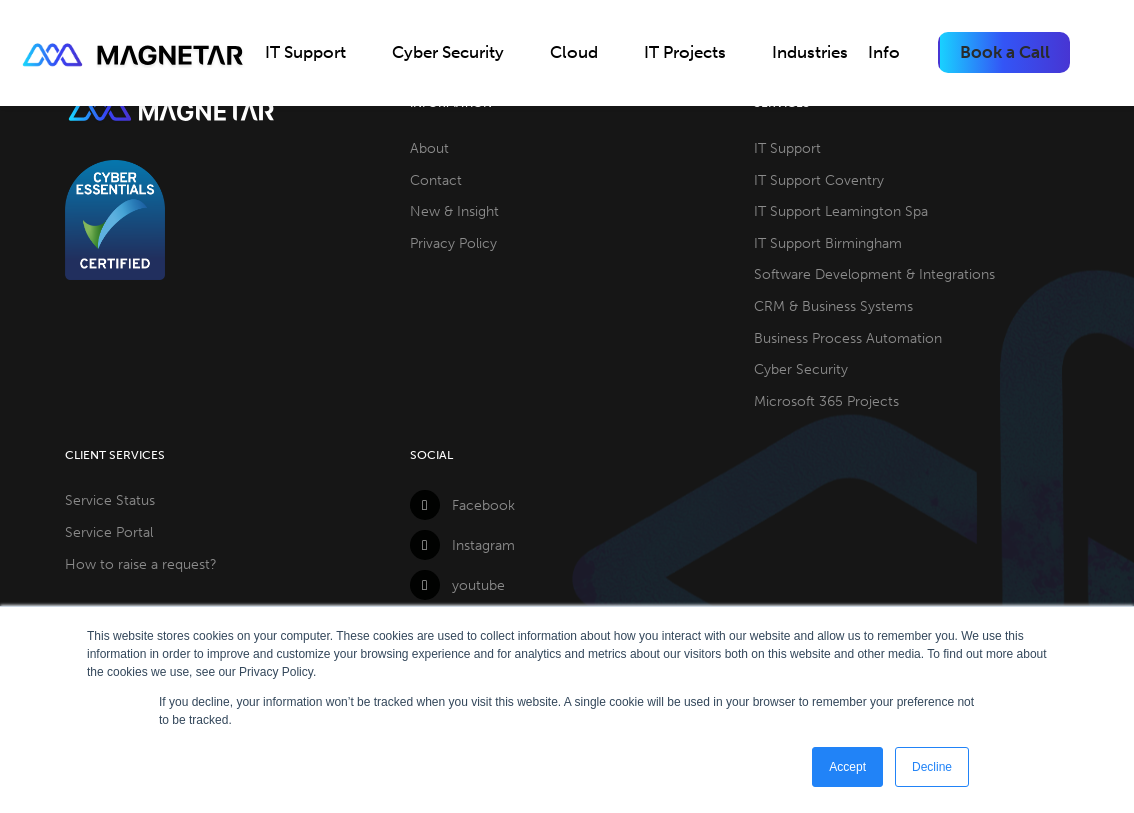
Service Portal (109, 532)
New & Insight (454, 211)
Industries (810, 52)
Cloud (574, 52)
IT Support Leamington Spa (841, 211)
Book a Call (1005, 52)
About (429, 148)
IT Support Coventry (819, 180)
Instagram (462, 545)
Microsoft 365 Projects (826, 401)
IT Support (305, 52)
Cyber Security (448, 52)
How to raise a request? (141, 564)
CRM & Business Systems (833, 306)
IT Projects (685, 52)
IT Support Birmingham (828, 243)
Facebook (462, 505)
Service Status (110, 500)
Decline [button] (932, 767)
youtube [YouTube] (457, 585)
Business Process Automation (848, 338)
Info (884, 52)
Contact (436, 180)
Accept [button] (847, 767)
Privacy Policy (453, 243)
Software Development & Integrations (874, 274)
